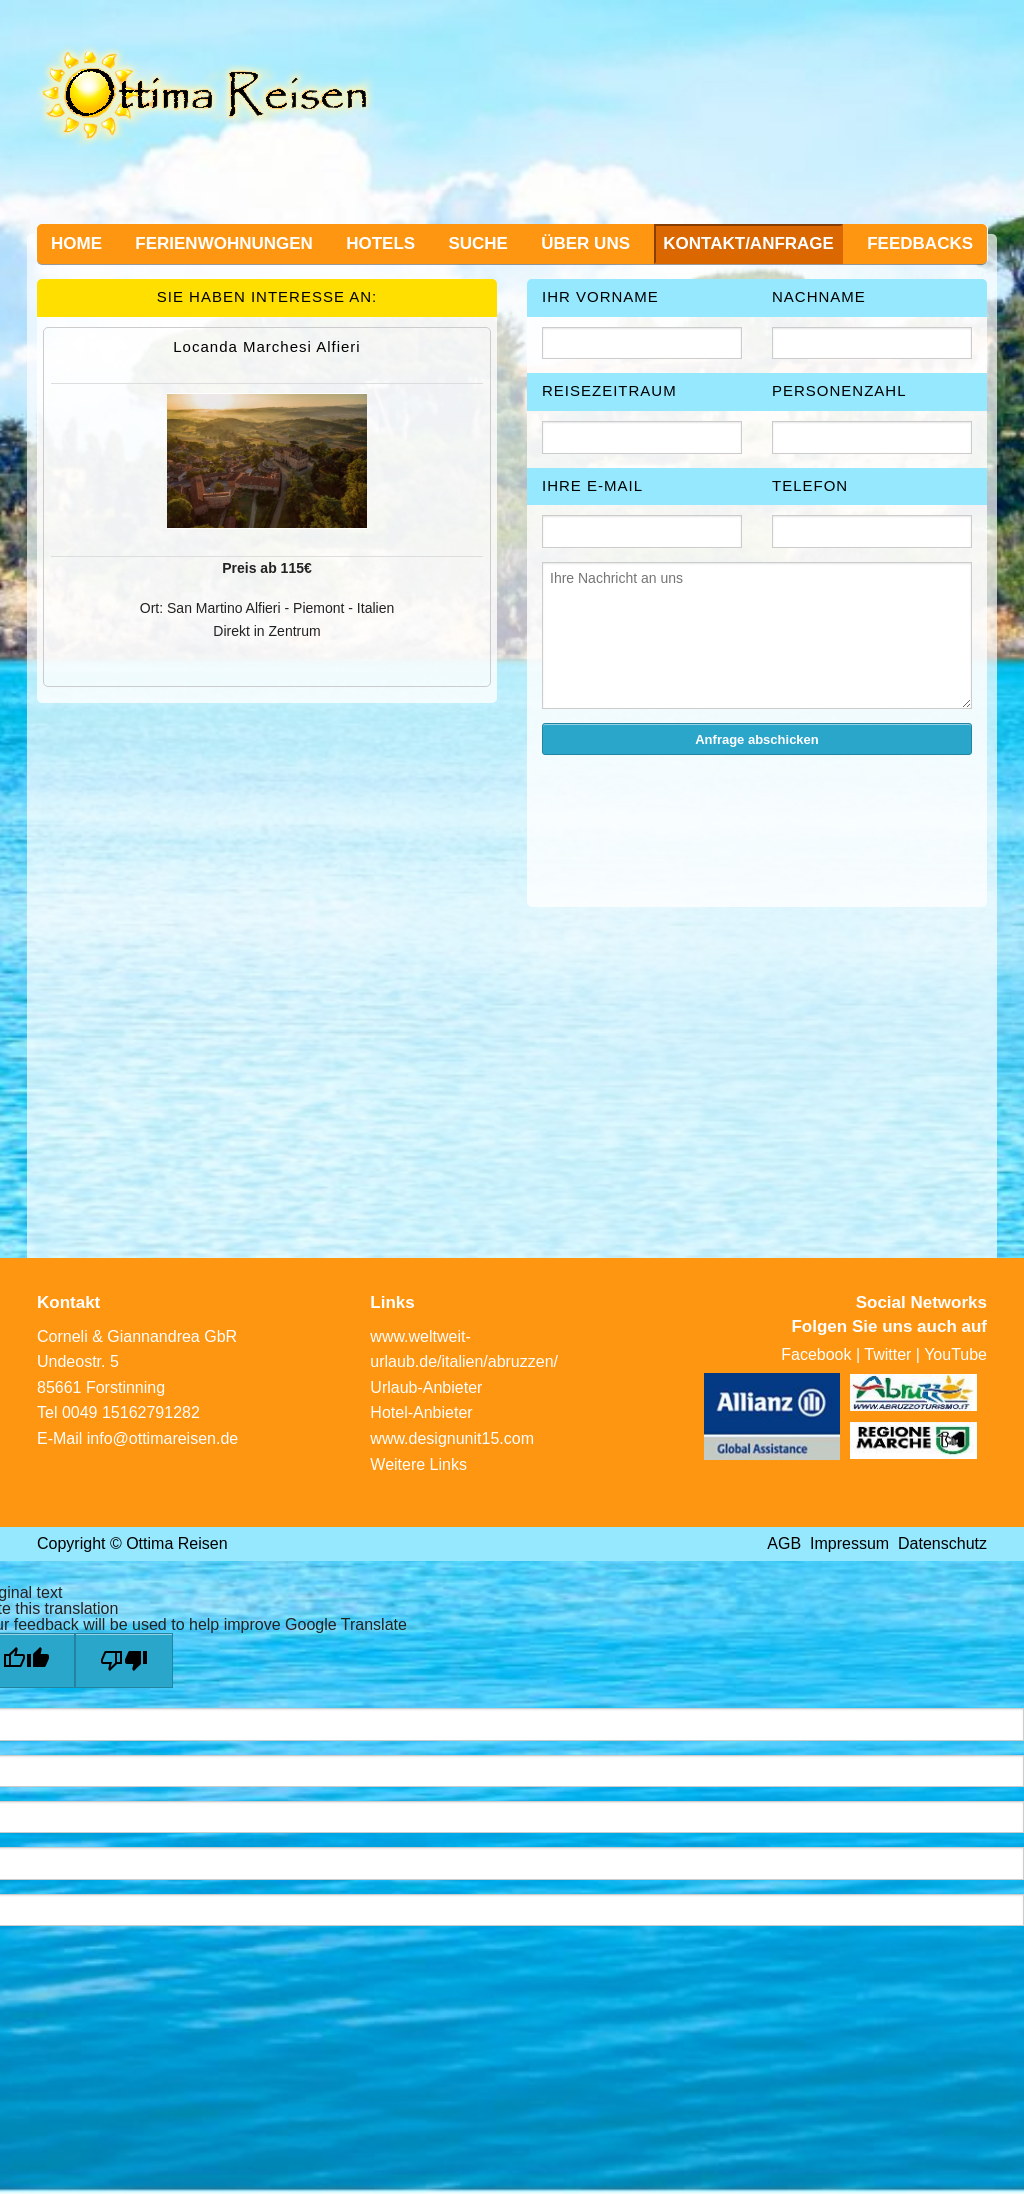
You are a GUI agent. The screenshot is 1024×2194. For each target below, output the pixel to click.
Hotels (380, 243)
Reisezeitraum (609, 390)
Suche (478, 243)
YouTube (955, 1354)
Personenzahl (839, 390)
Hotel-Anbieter (421, 1412)
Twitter (887, 1354)
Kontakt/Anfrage (748, 243)
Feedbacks (920, 243)
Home (76, 243)
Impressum (849, 1543)
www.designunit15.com (452, 1438)
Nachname (819, 296)
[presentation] (694, 810)
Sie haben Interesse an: (267, 296)
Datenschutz (942, 1543)
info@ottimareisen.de (162, 1438)
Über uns (585, 243)
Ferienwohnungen (224, 243)
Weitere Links (418, 1464)
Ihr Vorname (600, 296)
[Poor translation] (124, 1660)
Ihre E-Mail (592, 485)
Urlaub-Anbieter (426, 1387)
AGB (784, 1543)
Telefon (810, 485)
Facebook (816, 1354)
